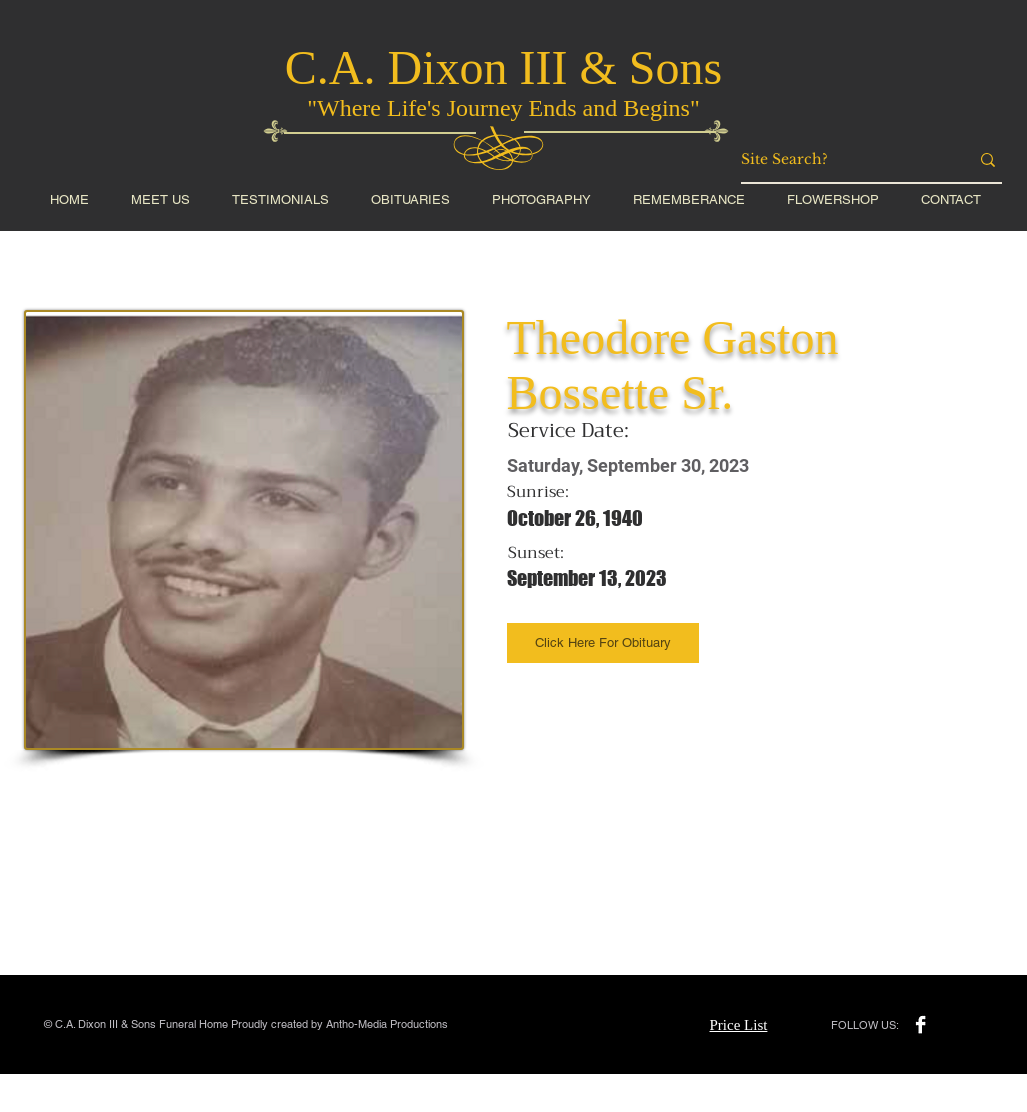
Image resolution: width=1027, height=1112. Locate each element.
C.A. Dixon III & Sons (503, 67)
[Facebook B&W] (920, 1024)
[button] (833, 199)
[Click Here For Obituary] (603, 643)
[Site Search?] (840, 160)
